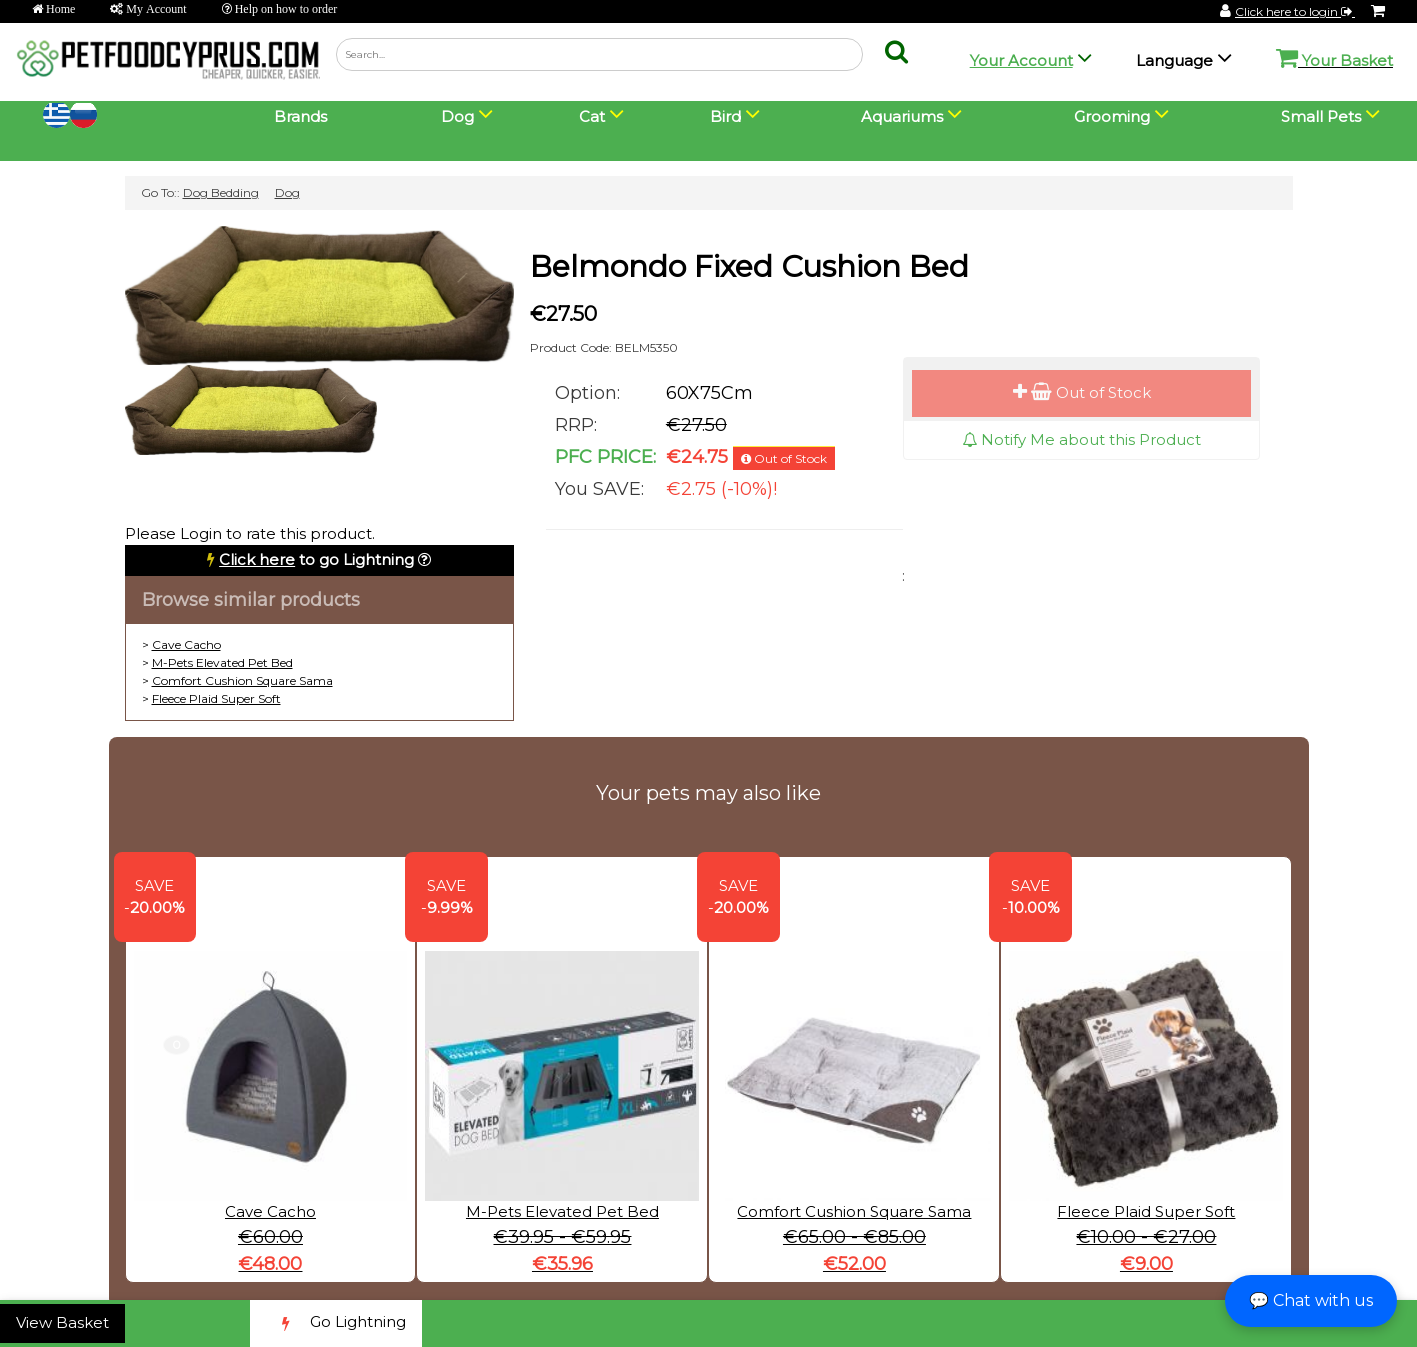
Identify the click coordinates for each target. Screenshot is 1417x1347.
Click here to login (1295, 11)
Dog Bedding (221, 192)
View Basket (62, 1322)
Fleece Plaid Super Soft (216, 698)
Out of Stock (1082, 392)
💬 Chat (1311, 1300)
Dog (287, 192)
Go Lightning (336, 1323)
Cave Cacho (186, 644)
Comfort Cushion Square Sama (242, 680)
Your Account (1021, 60)
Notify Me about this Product (1081, 439)
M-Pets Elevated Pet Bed (222, 662)
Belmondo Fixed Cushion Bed (749, 266)
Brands (300, 116)
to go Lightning (316, 559)
